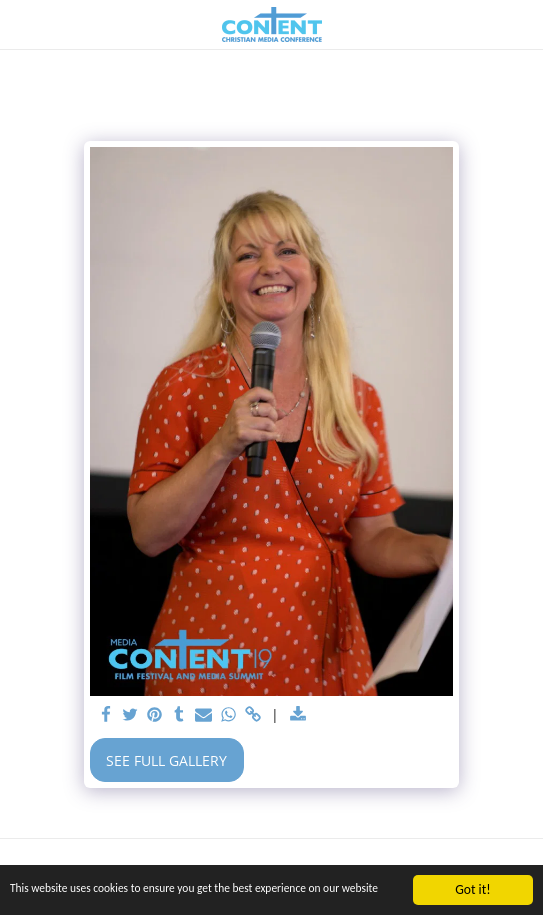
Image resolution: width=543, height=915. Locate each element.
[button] (22, 23)
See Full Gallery (166, 760)
